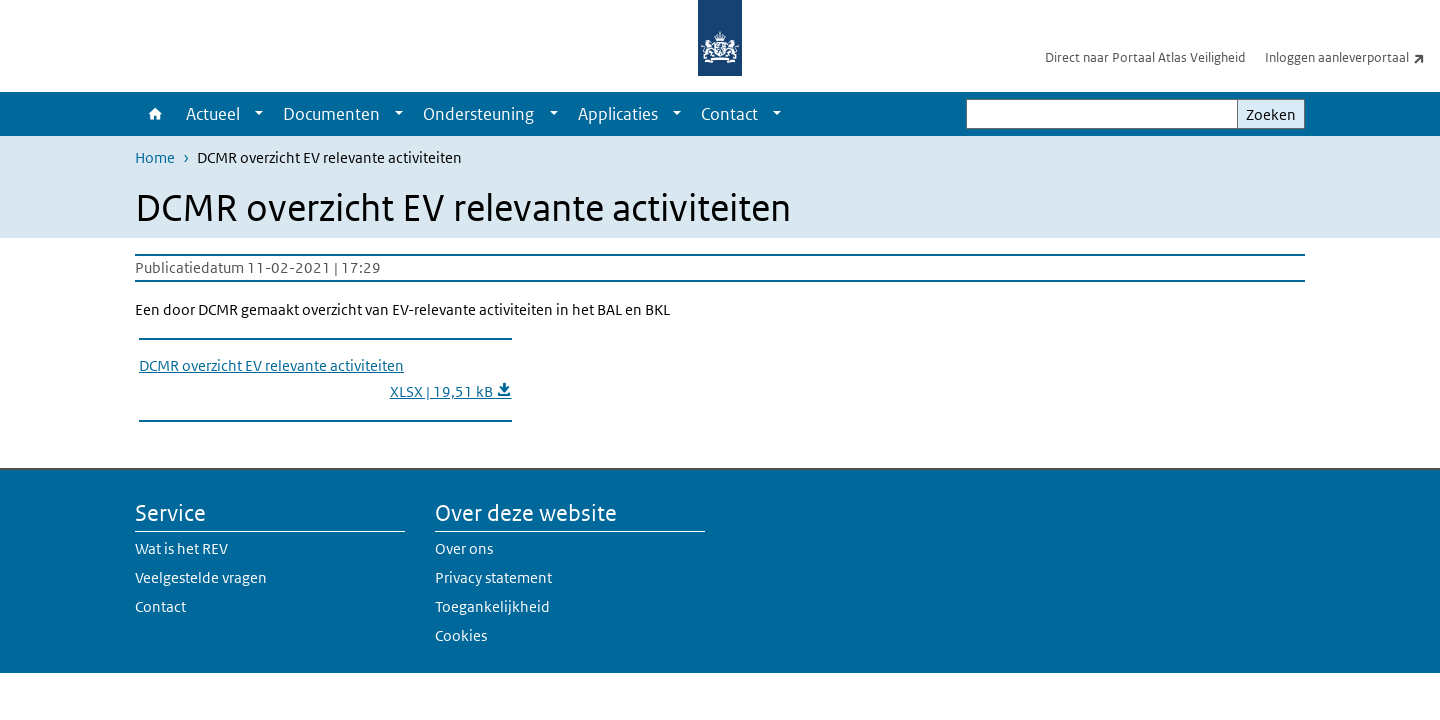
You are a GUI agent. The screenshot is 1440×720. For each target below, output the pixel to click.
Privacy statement (493, 577)
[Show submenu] (259, 114)
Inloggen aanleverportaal (1352, 57)
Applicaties (618, 114)
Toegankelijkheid (492, 606)
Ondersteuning (478, 114)
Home (155, 114)
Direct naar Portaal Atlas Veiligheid (1145, 57)
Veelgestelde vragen (201, 577)
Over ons (464, 548)
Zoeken (1271, 114)
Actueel (213, 114)
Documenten (331, 114)
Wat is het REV (181, 548)
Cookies (461, 635)
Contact (729, 114)
